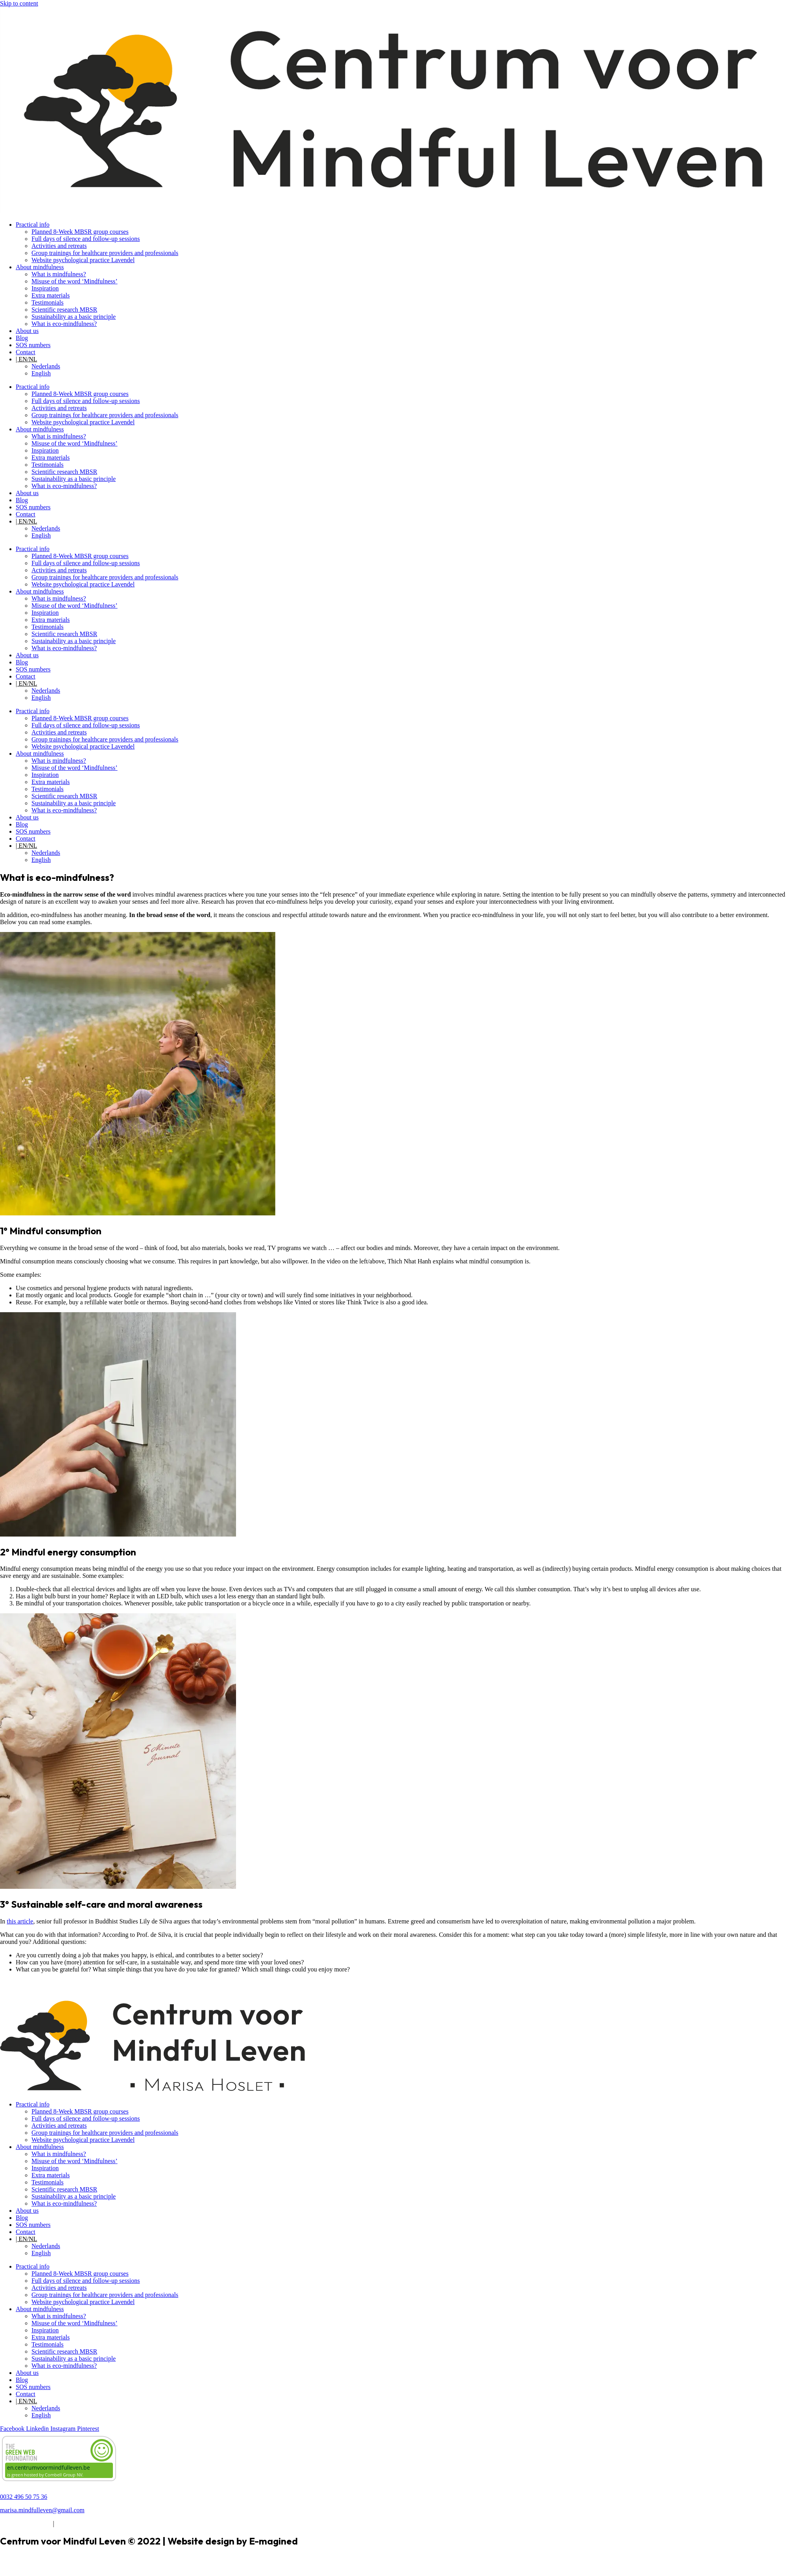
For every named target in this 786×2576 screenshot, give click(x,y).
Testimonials (47, 302)
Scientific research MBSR (64, 309)
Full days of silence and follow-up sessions (85, 238)
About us (27, 330)
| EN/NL (26, 359)
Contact (25, 352)
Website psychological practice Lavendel (83, 260)
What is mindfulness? (58, 274)
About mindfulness (40, 267)
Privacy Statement (79, 2523)
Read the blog (17, 1996)
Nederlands (45, 366)
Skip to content (19, 3)
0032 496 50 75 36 (23, 2496)
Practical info (33, 224)
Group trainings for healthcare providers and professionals (104, 253)
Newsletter (13, 1982)
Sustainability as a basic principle (73, 316)
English (41, 373)
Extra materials (50, 295)
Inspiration (45, 288)
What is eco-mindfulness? (64, 323)
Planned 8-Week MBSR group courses (80, 231)
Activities (12, 1989)
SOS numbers (33, 345)
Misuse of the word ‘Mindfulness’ (74, 281)
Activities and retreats (59, 245)
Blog (22, 338)
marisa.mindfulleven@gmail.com (42, 2510)
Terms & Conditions (25, 2523)
